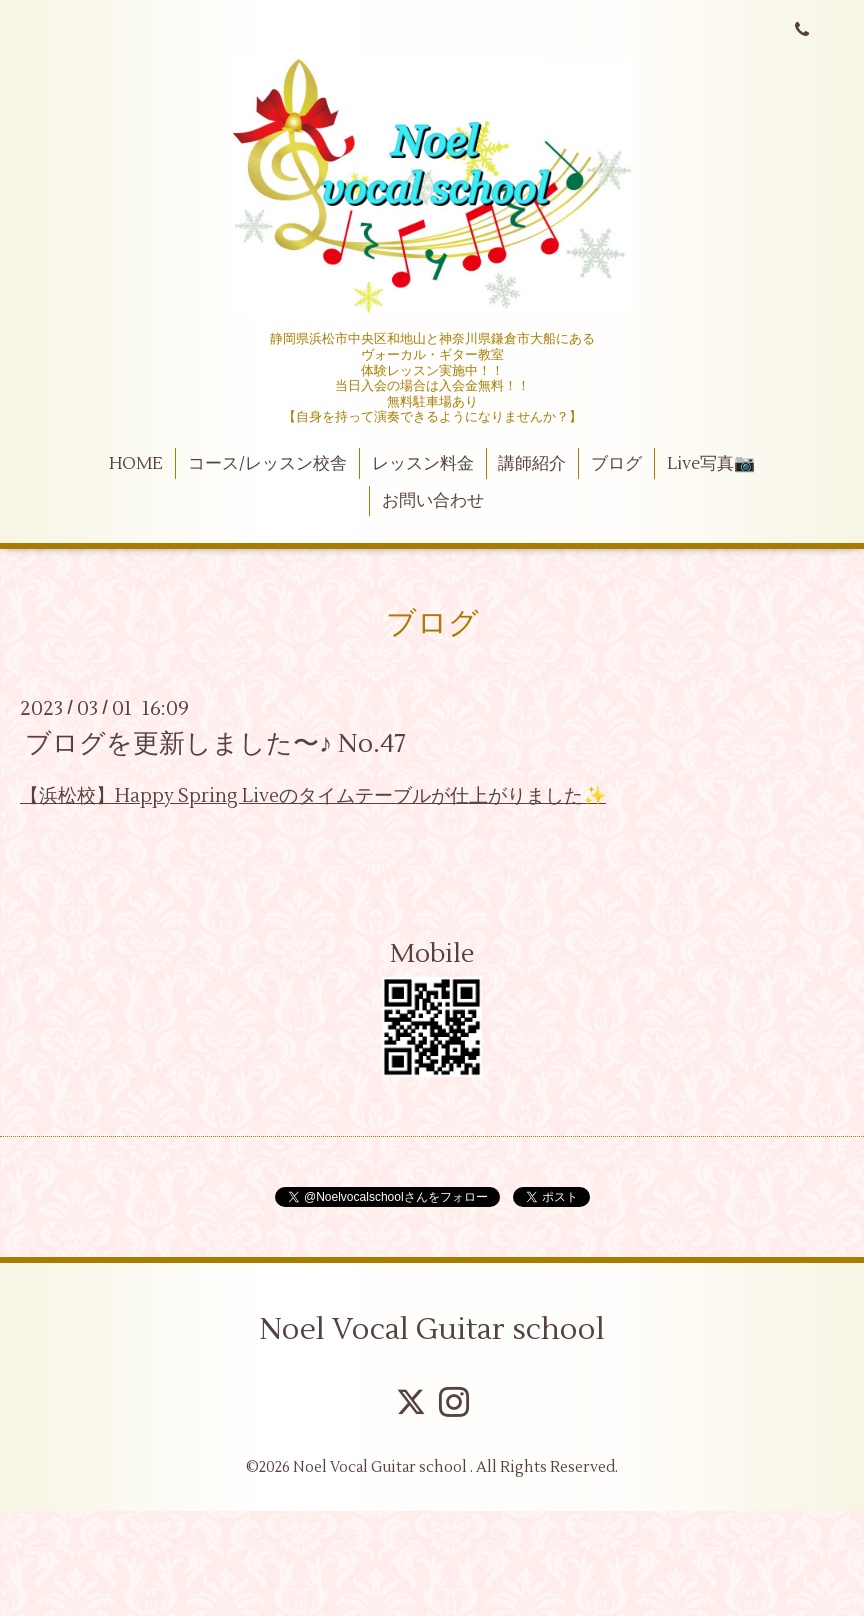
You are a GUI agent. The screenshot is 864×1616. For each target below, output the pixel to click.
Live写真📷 (711, 464)
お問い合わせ (433, 501)
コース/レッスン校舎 (267, 464)
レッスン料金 (423, 464)
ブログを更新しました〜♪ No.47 (215, 744)
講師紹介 (532, 464)
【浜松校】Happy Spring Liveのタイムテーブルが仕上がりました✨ (313, 796)
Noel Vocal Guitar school (432, 1329)
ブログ (616, 464)
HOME (136, 464)
